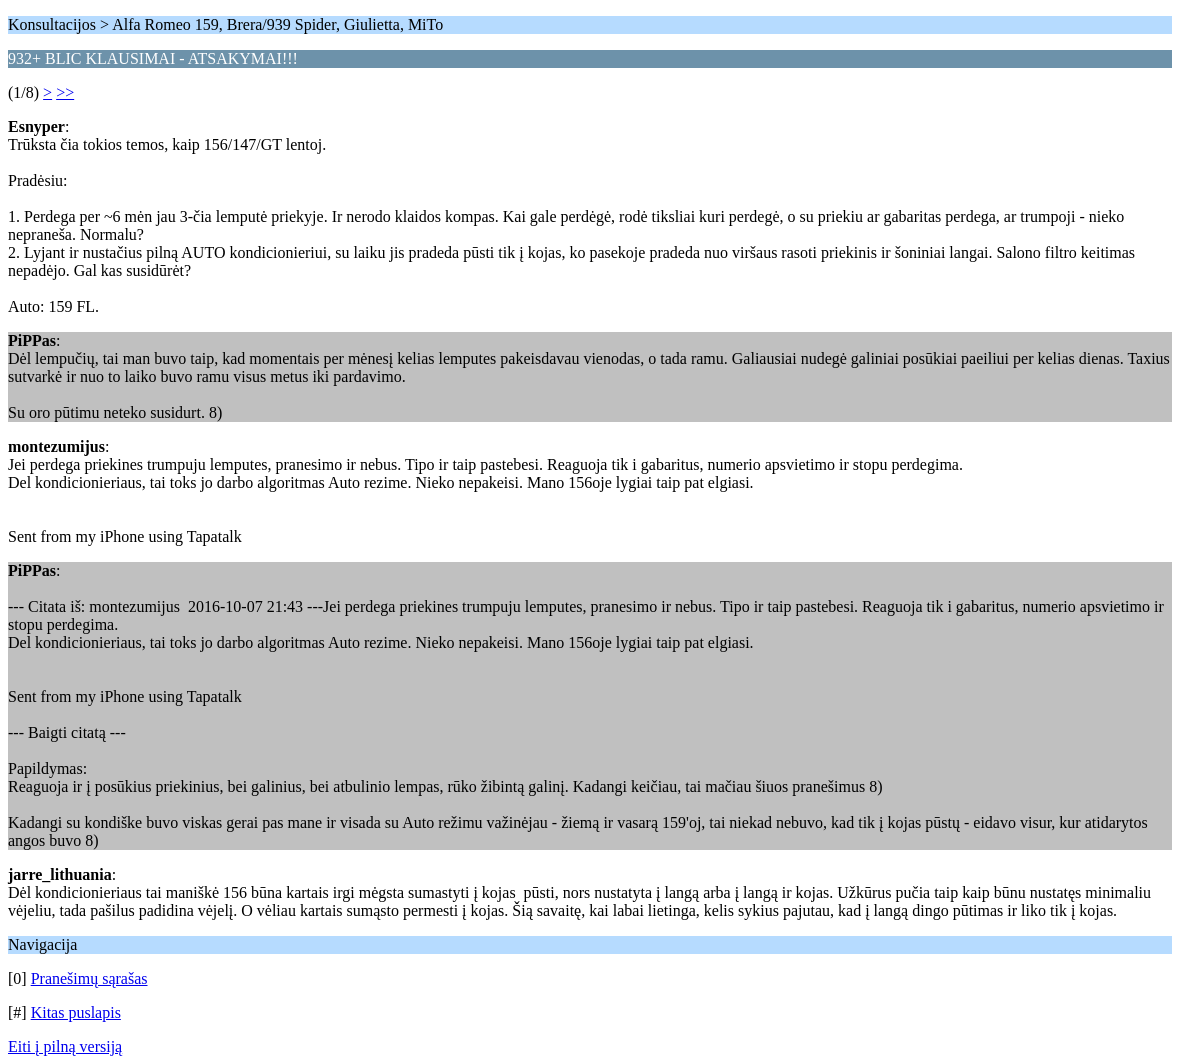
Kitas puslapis (76, 1012)
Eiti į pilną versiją (65, 1046)
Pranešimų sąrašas (89, 978)
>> (65, 92)
